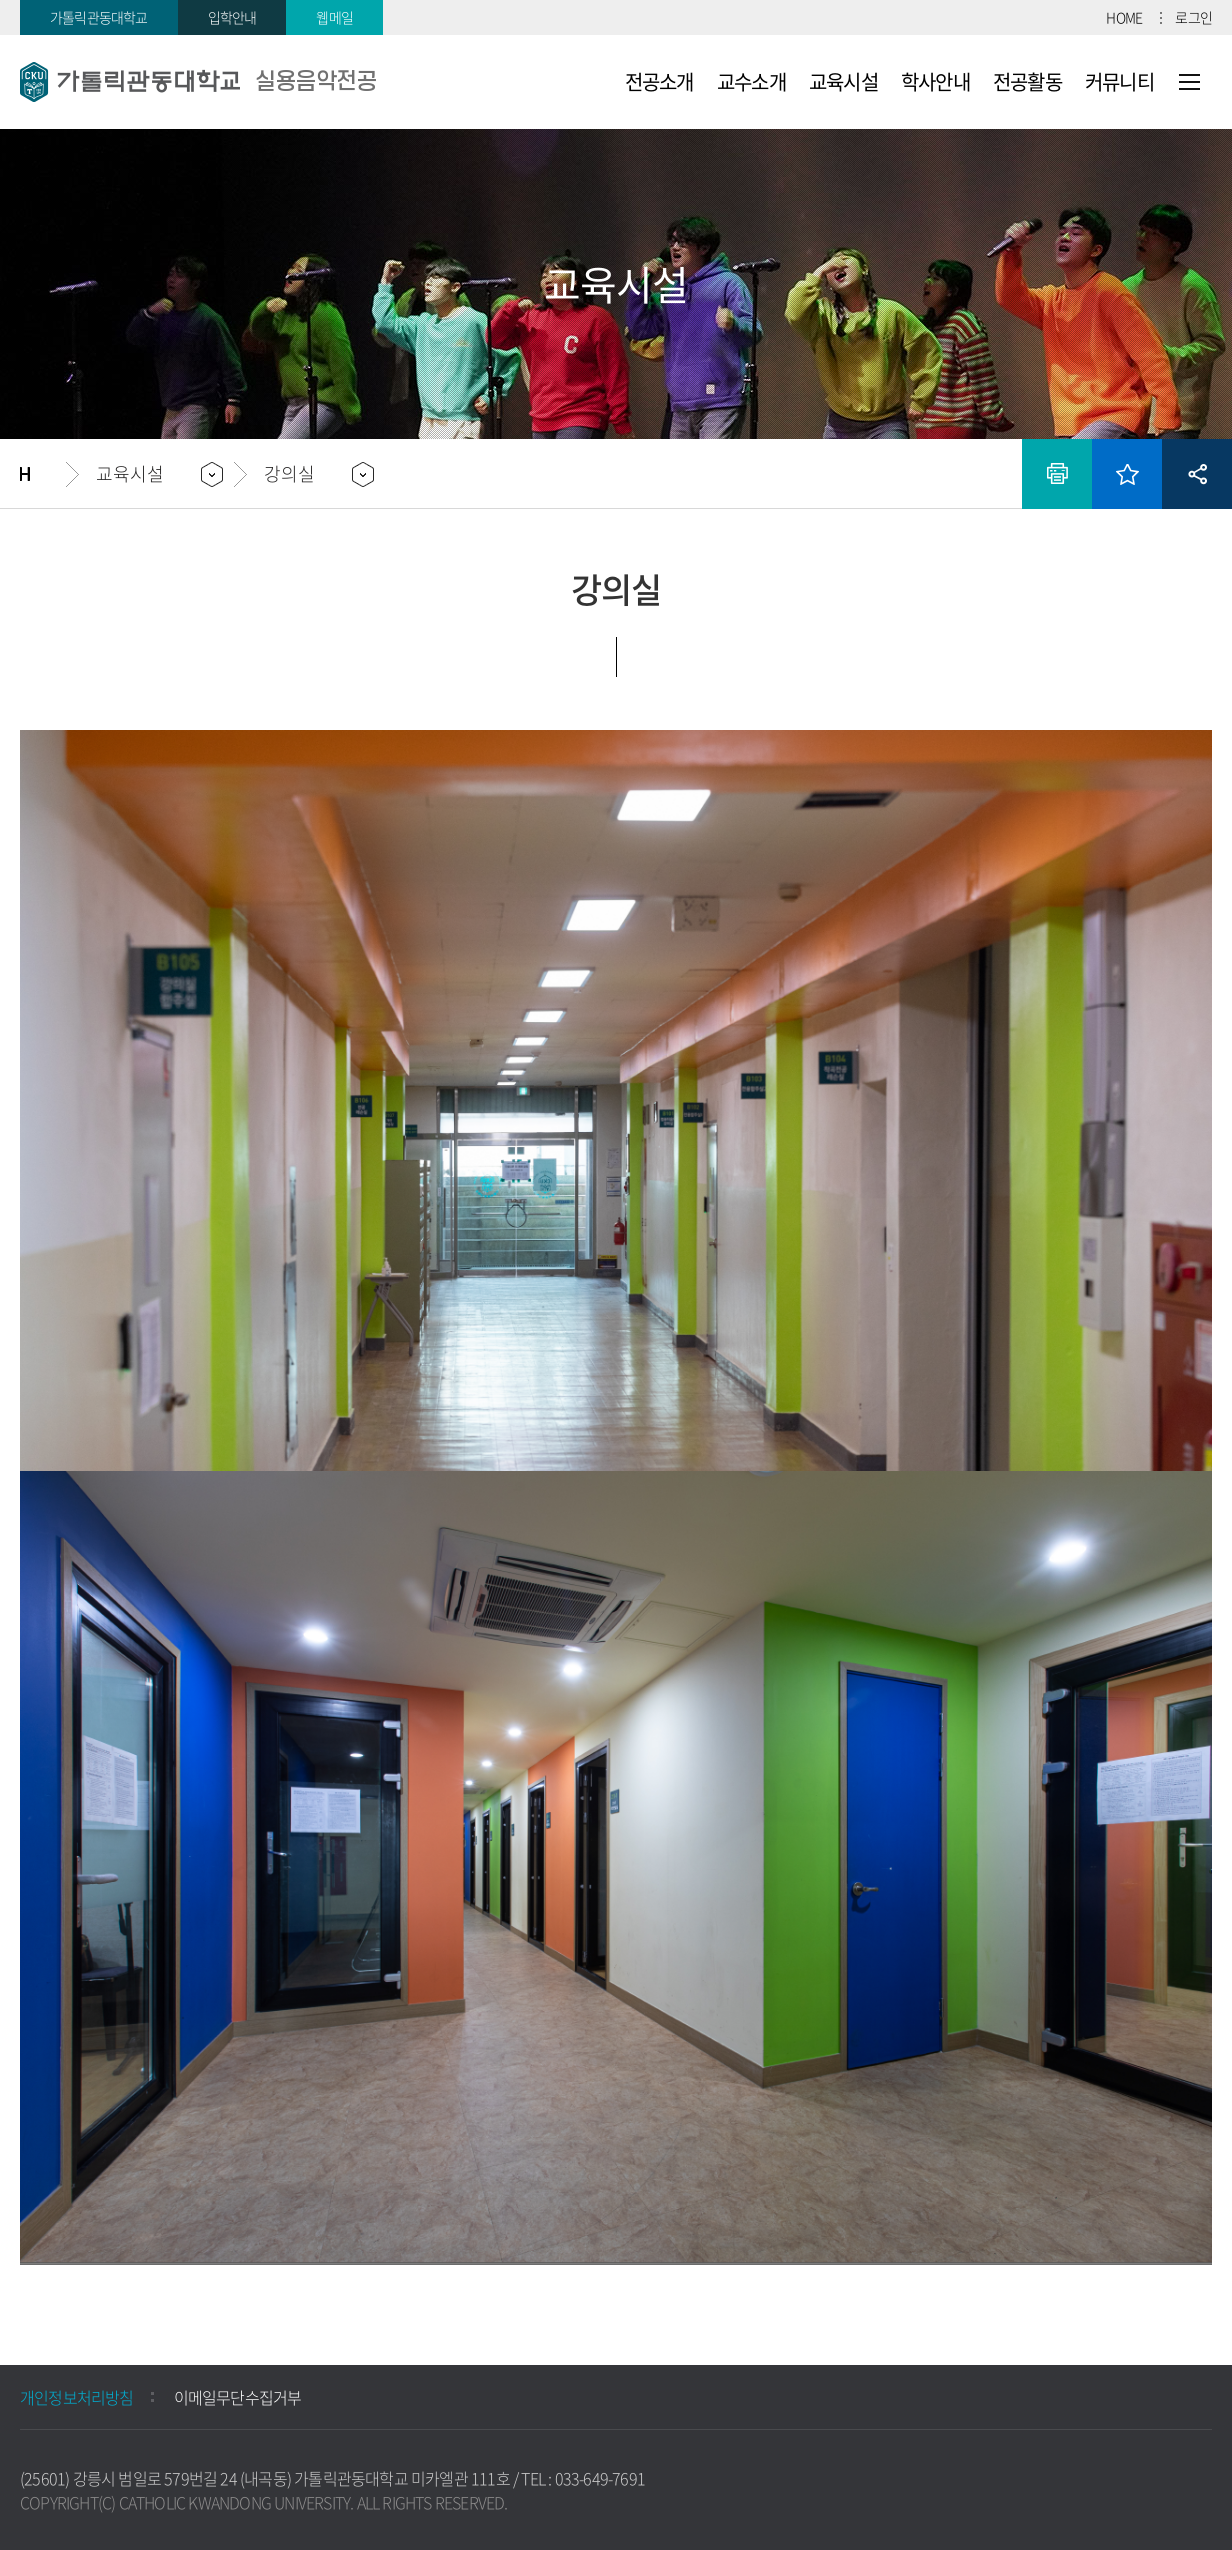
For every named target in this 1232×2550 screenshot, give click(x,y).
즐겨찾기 (1127, 474)
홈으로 (43, 474)
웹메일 (334, 17)
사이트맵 (1189, 82)
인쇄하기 (1057, 474)
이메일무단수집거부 (238, 2397)
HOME (1124, 17)
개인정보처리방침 (77, 2397)
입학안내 (232, 17)
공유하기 (1197, 474)
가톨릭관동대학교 (99, 17)
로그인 (1193, 17)
